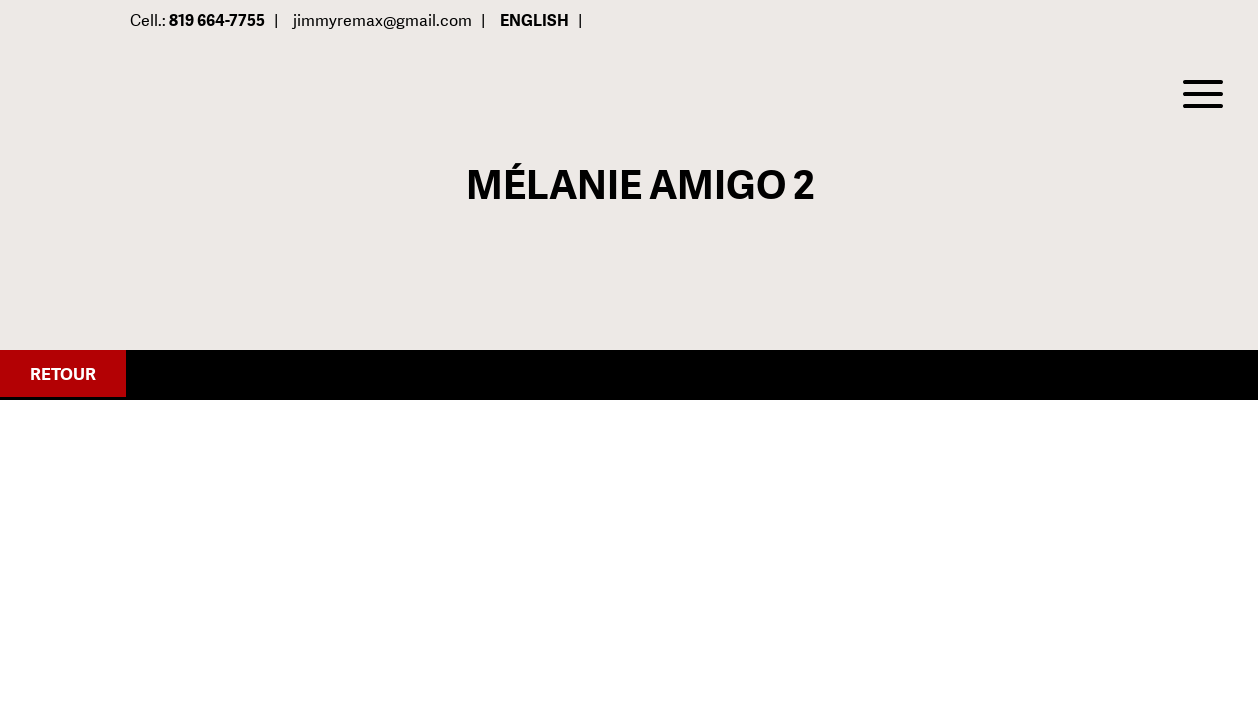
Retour (63, 374)
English (534, 20)
